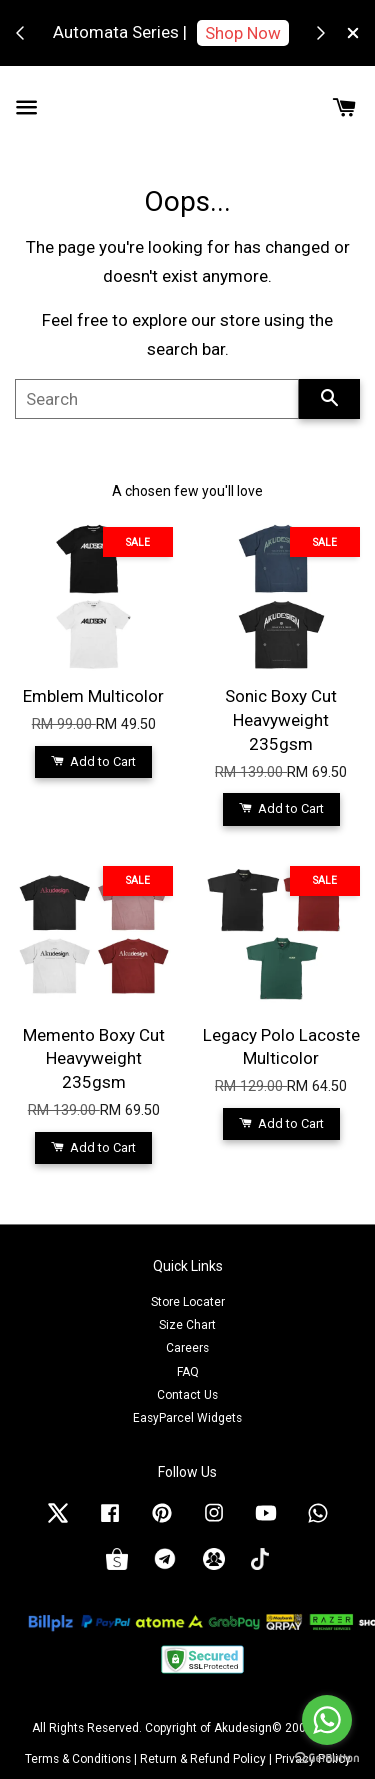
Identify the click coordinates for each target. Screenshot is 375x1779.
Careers (187, 1348)
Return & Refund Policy (203, 1759)
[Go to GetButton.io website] (327, 1758)
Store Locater (188, 1302)
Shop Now (243, 33)
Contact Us (187, 1395)
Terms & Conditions (78, 1759)
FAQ (188, 1372)
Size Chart (187, 1325)
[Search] (157, 399)
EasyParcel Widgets (187, 1418)
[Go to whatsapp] (327, 1720)
